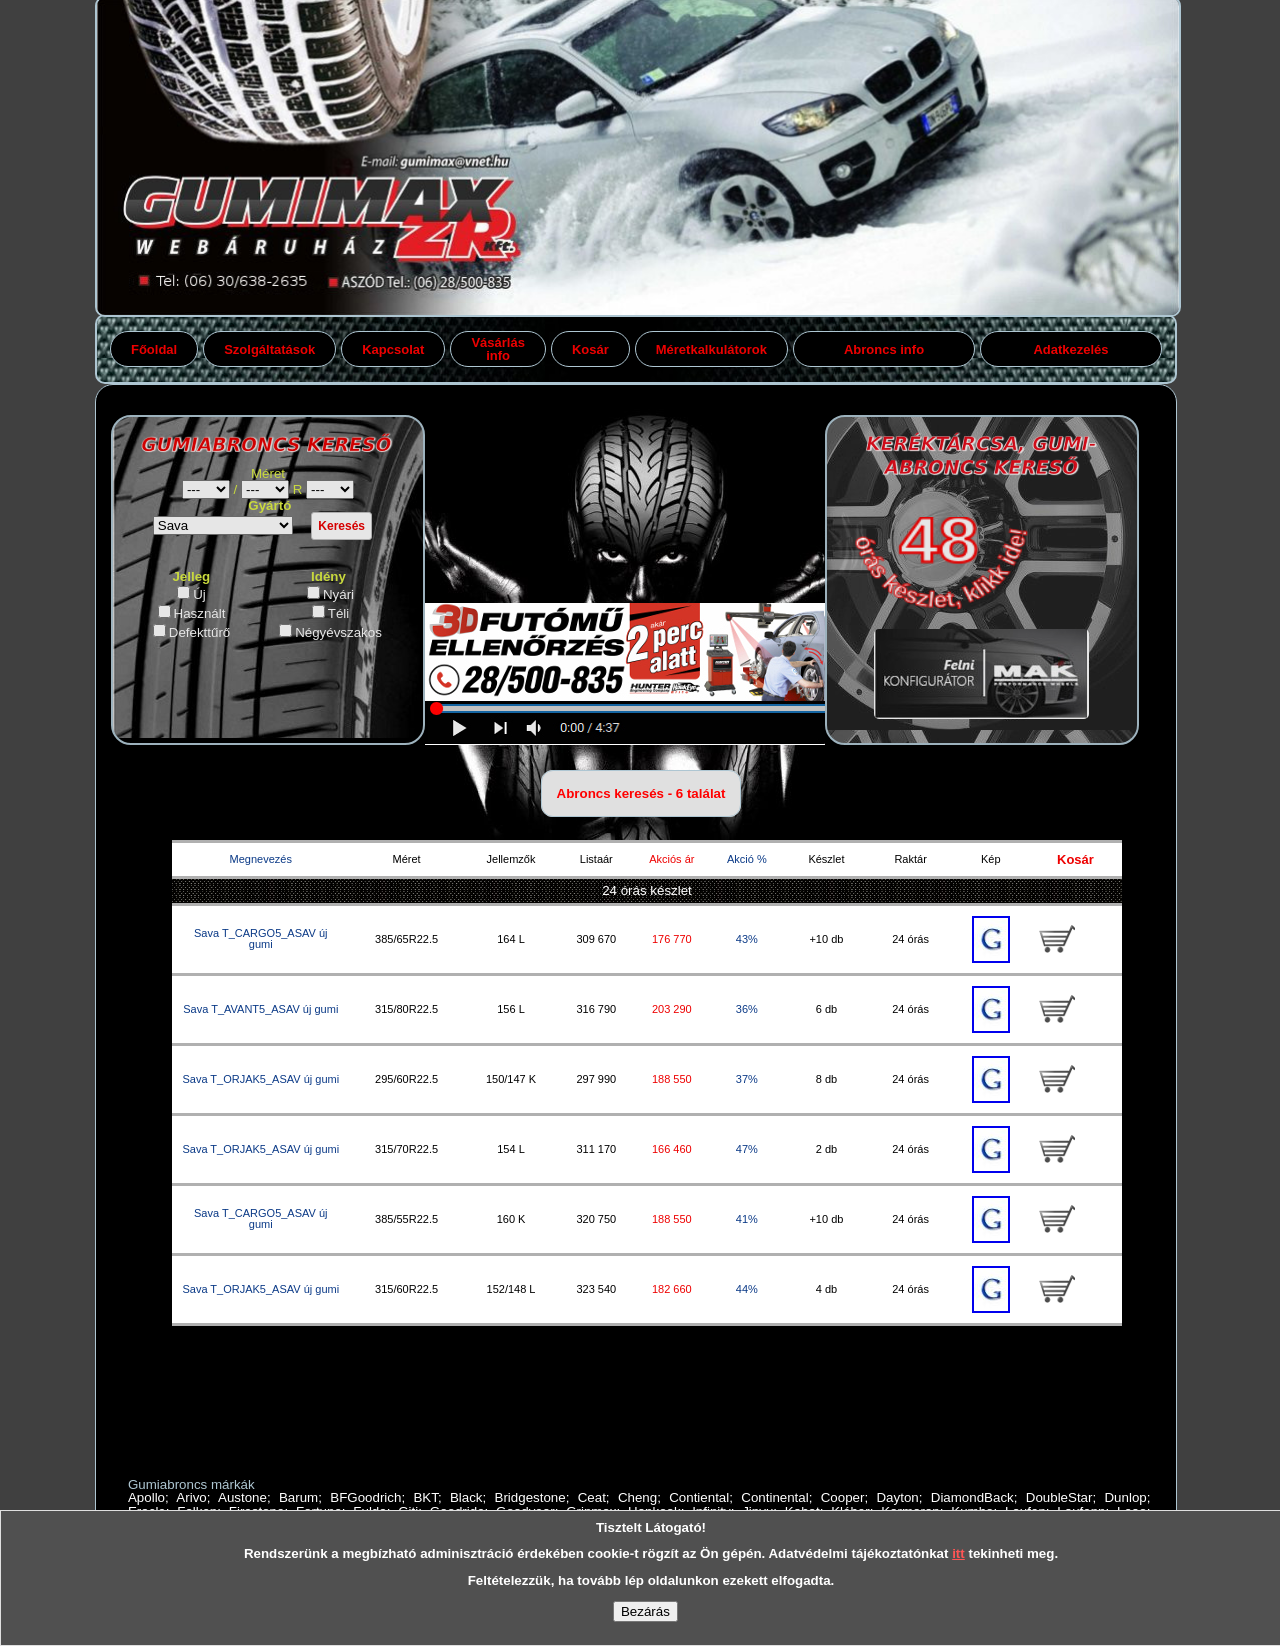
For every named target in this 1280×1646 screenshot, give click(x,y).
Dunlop (1125, 1497)
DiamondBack (972, 1497)
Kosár (590, 349)
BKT (425, 1497)
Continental (774, 1497)
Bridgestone (530, 1497)
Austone (242, 1497)
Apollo (146, 1497)
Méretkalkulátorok (711, 349)
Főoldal (154, 349)
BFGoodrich (365, 1497)
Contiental (699, 1497)
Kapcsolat (393, 349)
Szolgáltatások (269, 349)
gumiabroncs (330, 489)
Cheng (637, 1497)
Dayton (897, 1497)
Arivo (191, 1497)
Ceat (592, 1497)
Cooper (843, 1497)
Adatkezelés (1070, 349)
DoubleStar (1059, 1497)
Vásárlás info (498, 349)
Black (466, 1497)
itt (958, 1553)
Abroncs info (884, 349)
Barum (298, 1497)
